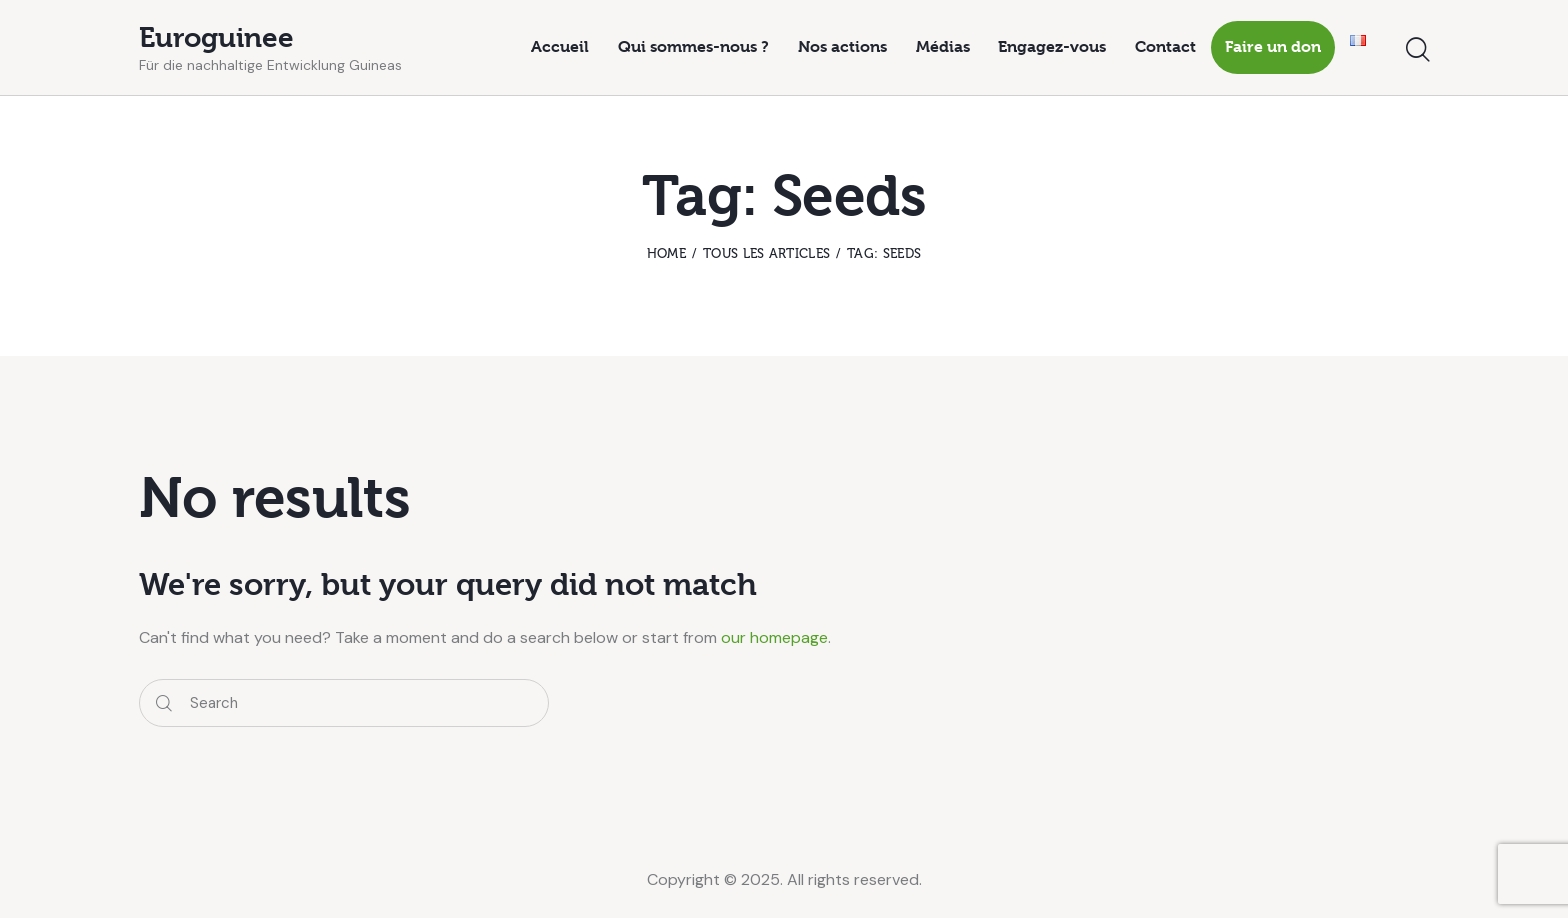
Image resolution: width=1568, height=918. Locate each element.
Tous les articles (766, 253)
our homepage (774, 637)
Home (666, 253)
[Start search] (1418, 50)
